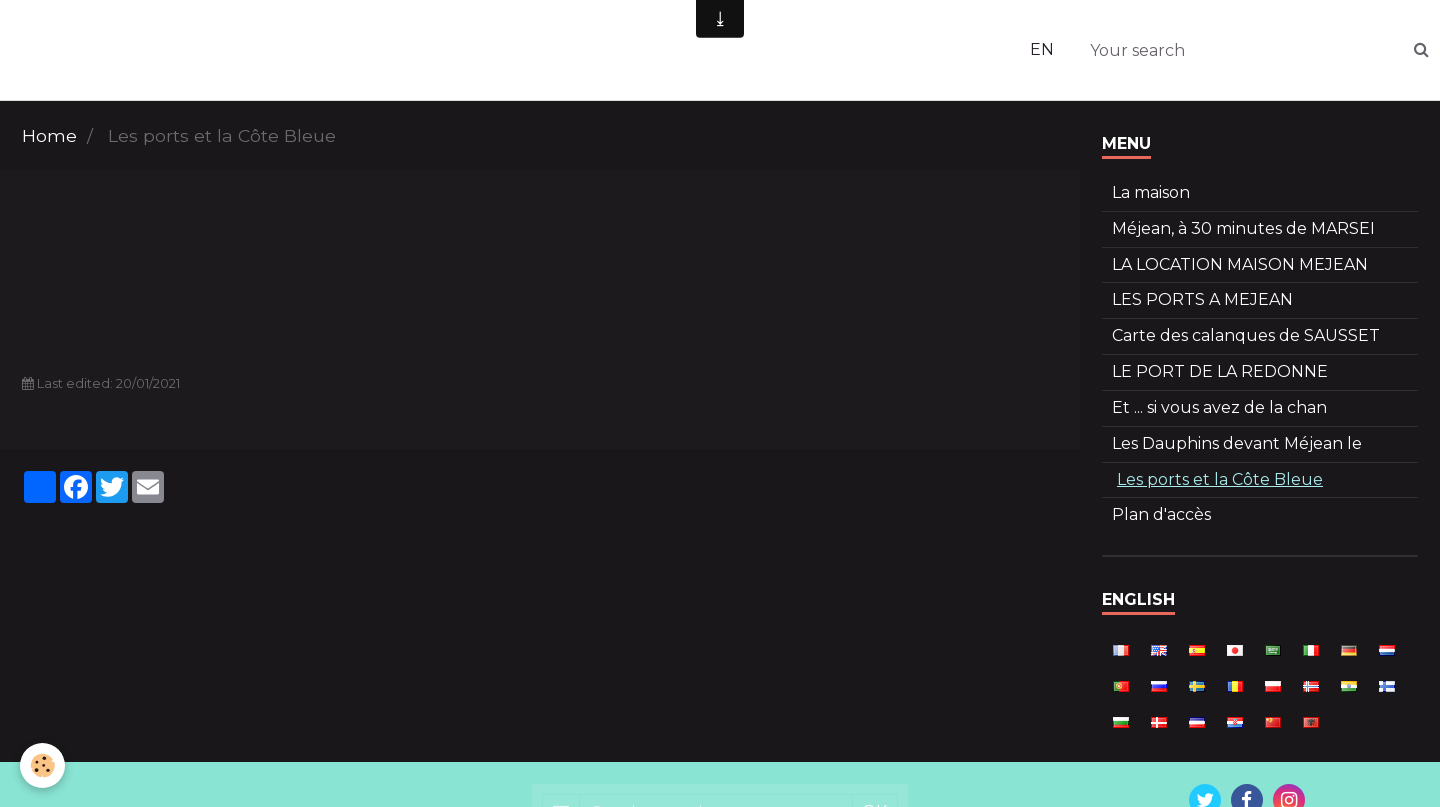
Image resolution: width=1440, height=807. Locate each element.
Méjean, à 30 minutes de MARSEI (1243, 228)
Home (49, 135)
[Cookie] (42, 765)
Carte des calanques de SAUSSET (1246, 335)
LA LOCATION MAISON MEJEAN (1240, 264)
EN (1042, 49)
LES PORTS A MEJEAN (1202, 299)
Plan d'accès (1161, 514)
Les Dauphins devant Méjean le (1237, 443)
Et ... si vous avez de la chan (1219, 407)
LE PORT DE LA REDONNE (1220, 371)
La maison (1151, 192)
